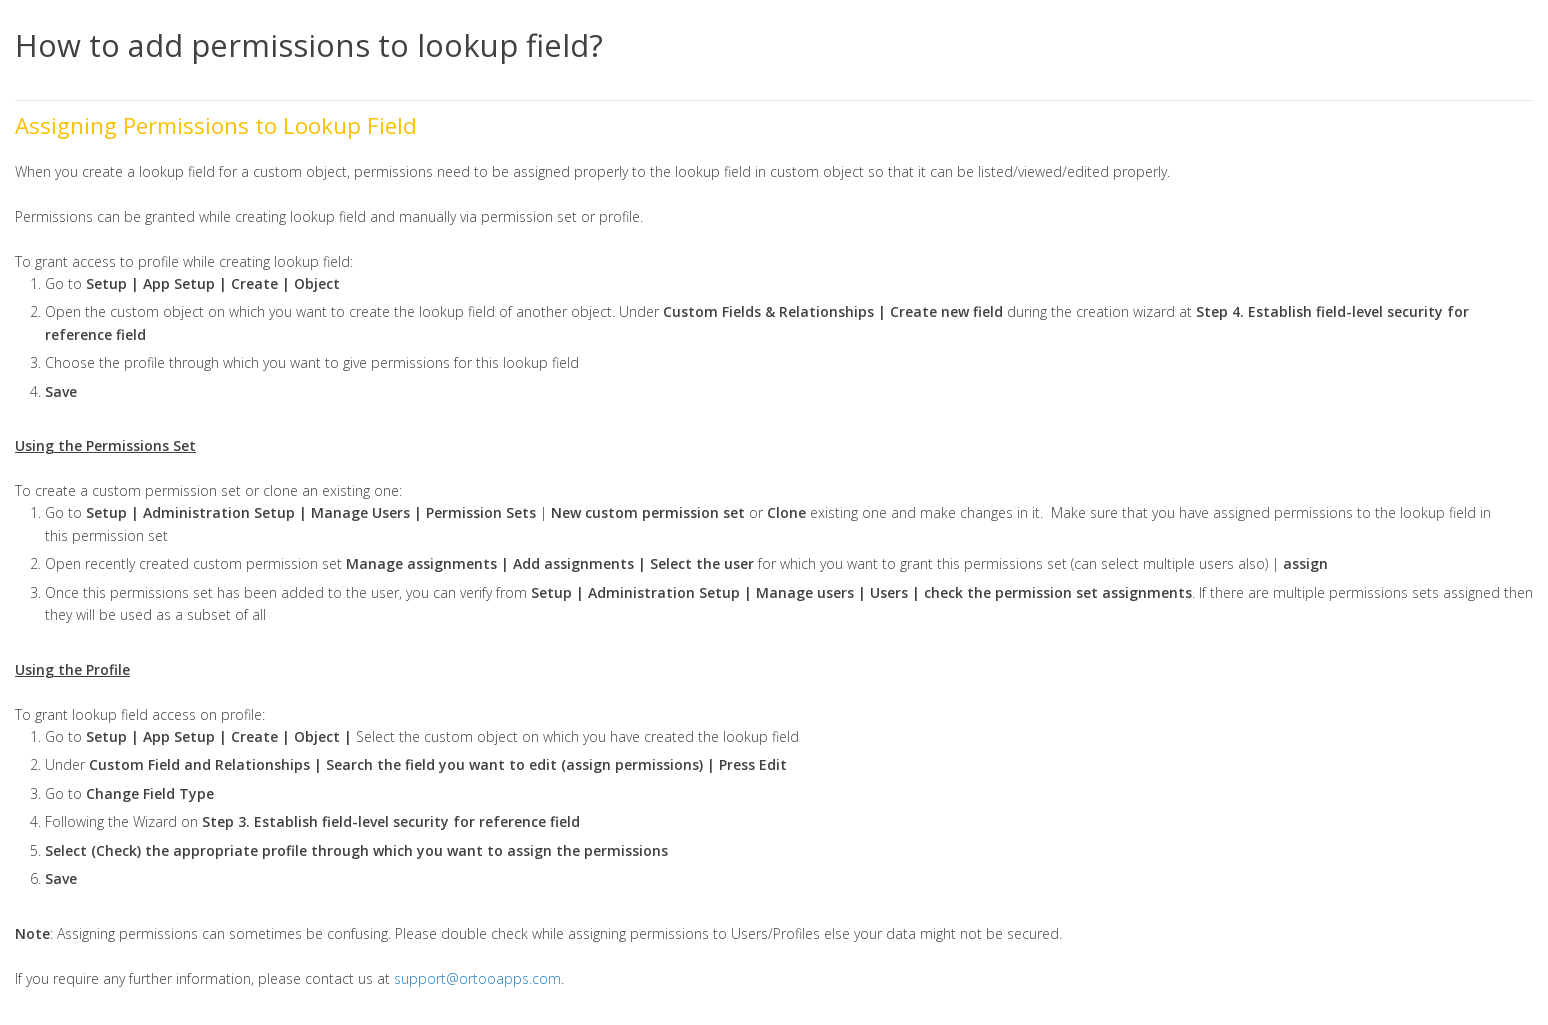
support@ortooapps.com (477, 978)
